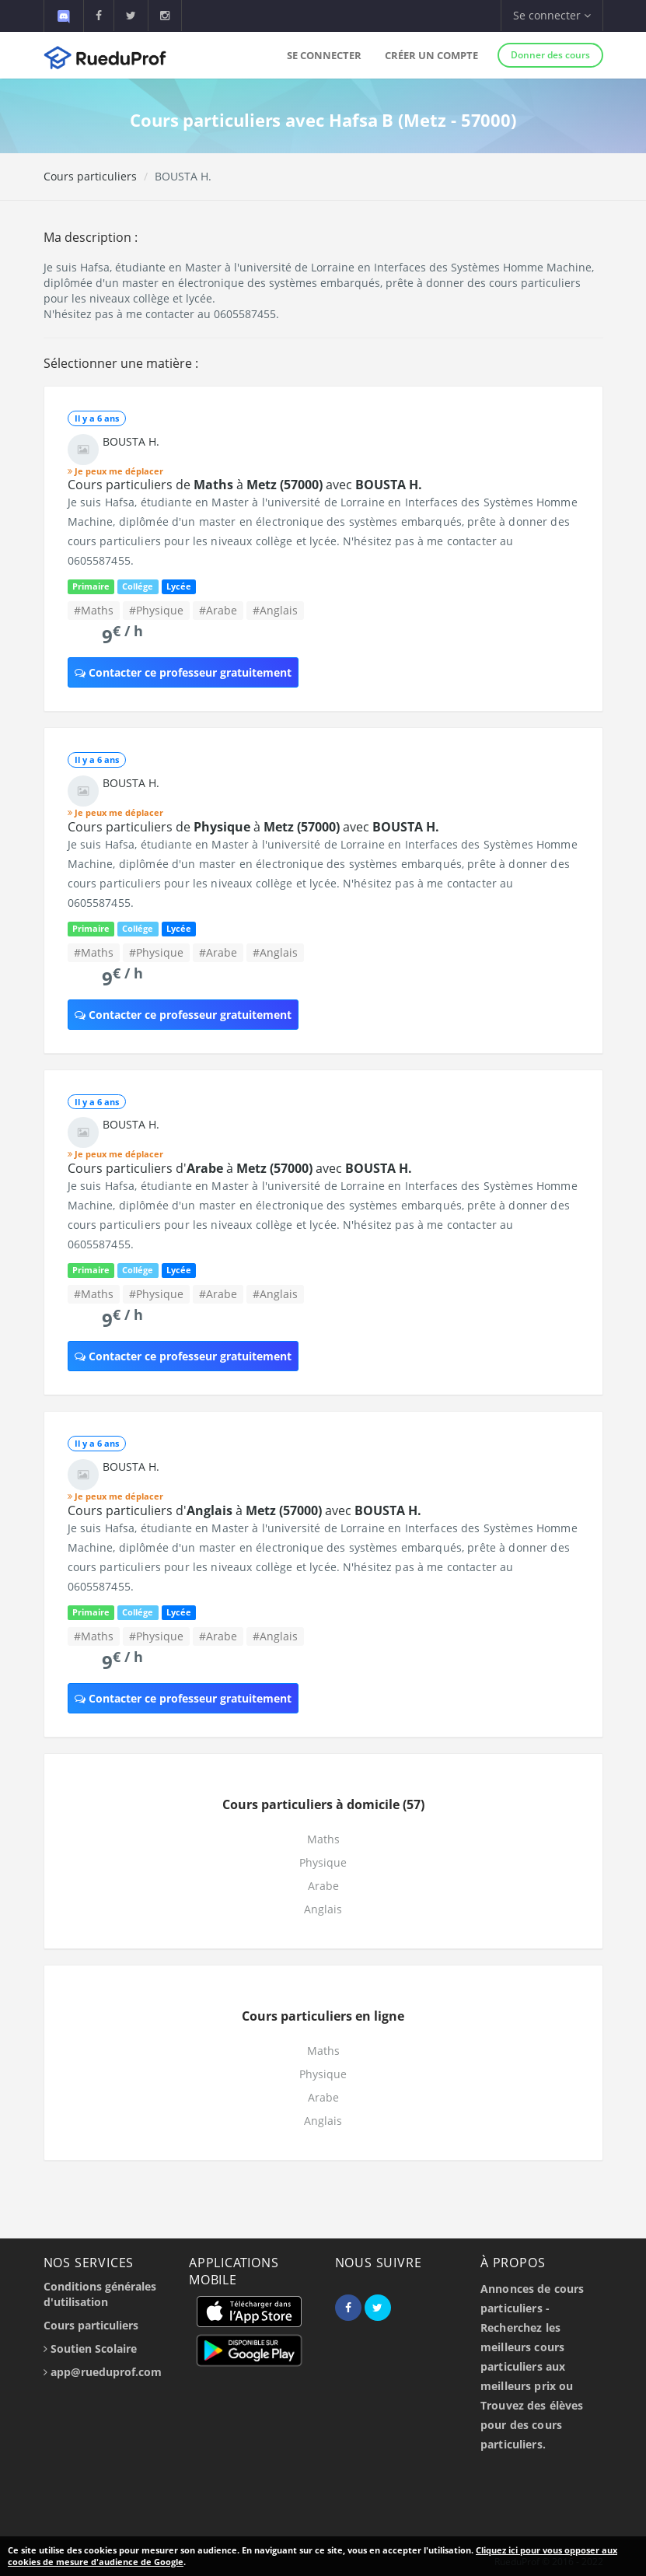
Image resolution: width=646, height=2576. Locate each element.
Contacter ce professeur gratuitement (183, 672)
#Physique (156, 610)
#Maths (93, 610)
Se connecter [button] (552, 15)
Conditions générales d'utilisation (100, 2294)
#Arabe (218, 610)
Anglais (323, 1909)
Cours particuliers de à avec (245, 484)
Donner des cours (550, 54)
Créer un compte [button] (431, 55)
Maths (323, 1839)
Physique (323, 1862)
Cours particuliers (90, 176)
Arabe (323, 1885)
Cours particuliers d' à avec (240, 1168)
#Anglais (275, 610)
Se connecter (324, 55)
